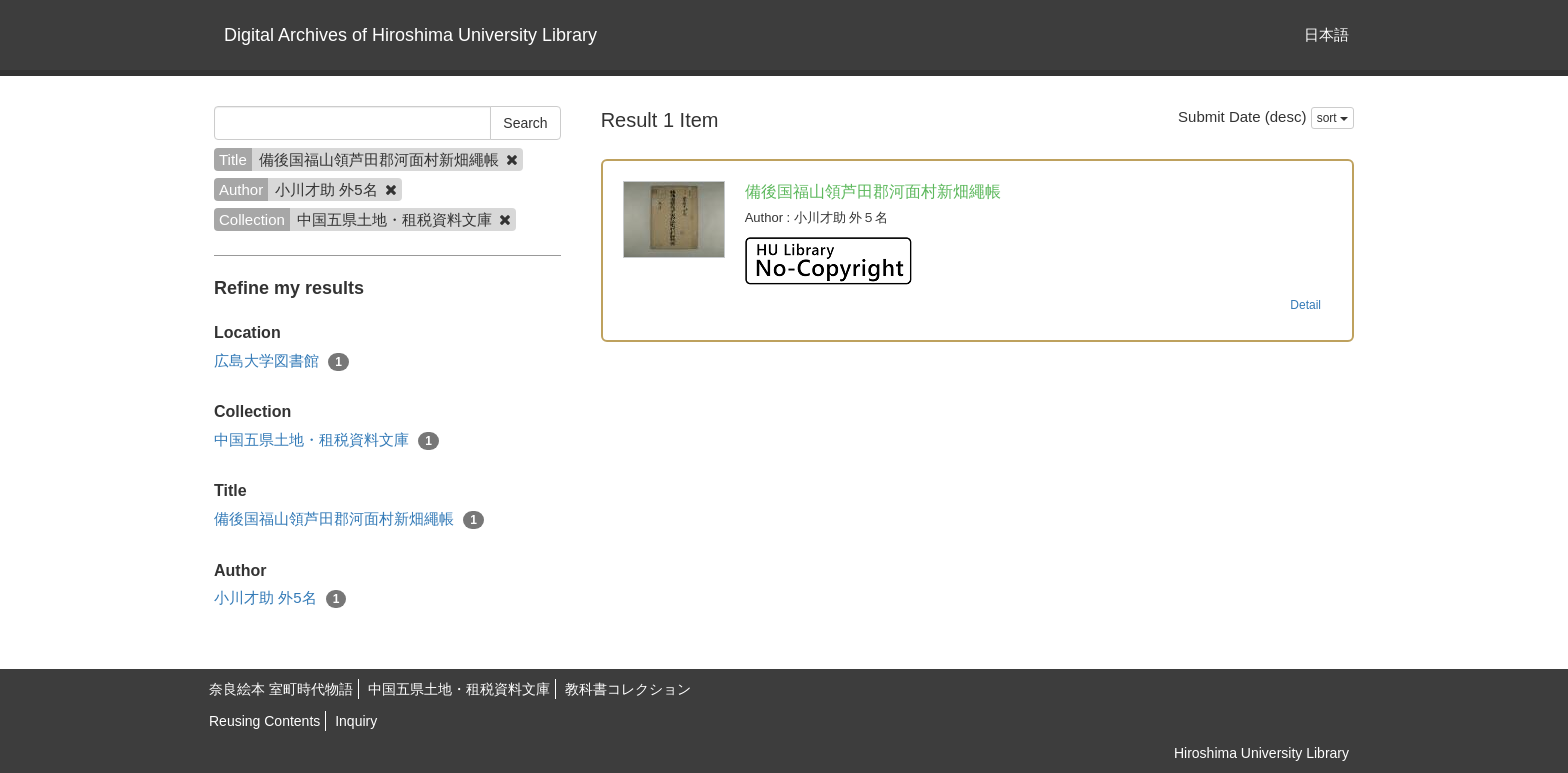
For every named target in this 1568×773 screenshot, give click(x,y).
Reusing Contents (264, 721)
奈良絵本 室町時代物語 (281, 689)
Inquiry (356, 721)
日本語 (1326, 34)
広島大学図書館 (281, 361)
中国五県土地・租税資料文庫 (326, 440)
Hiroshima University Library (1261, 753)
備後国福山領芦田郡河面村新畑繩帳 (349, 519)
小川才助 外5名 (280, 598)
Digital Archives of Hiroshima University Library (410, 35)
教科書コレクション (628, 689)
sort (1332, 118)
